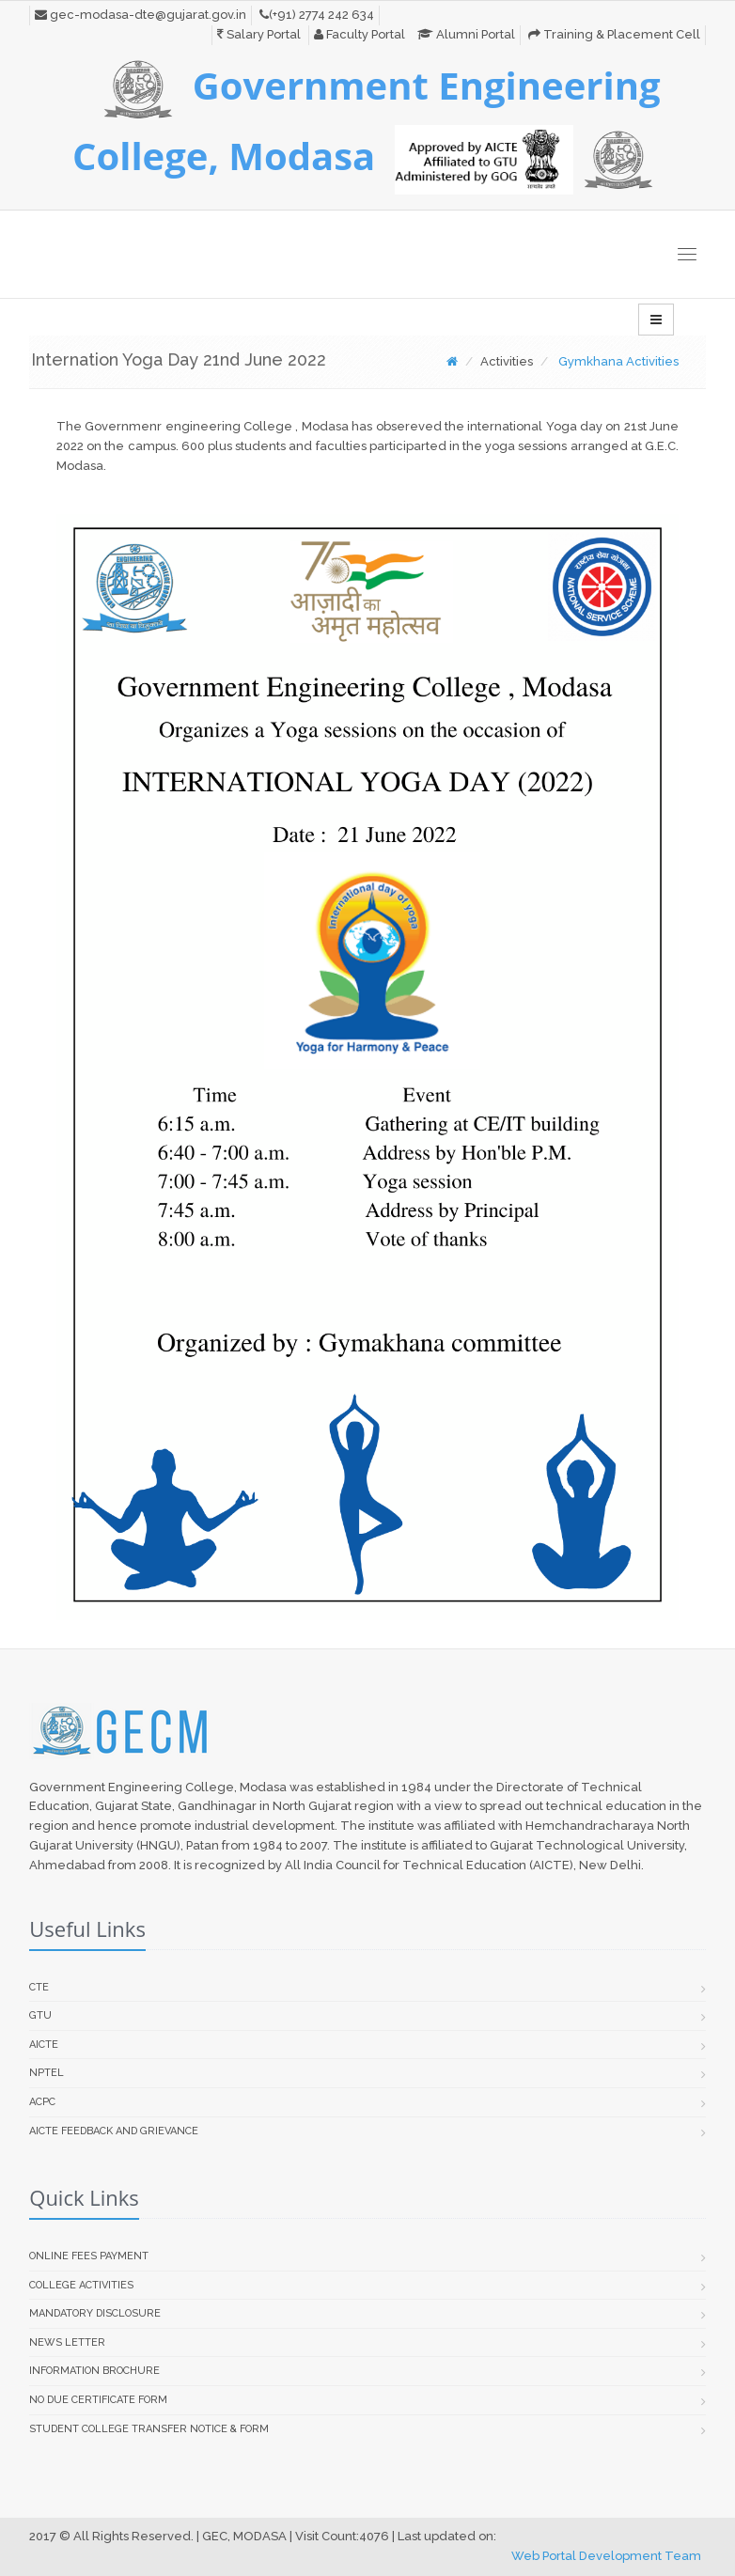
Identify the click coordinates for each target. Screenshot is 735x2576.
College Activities (81, 2285)
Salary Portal (259, 34)
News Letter (67, 2342)
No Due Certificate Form (98, 2400)
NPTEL (46, 2073)
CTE (39, 1987)
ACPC (42, 2102)
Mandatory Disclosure (95, 2313)
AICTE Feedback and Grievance (113, 2131)
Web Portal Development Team (606, 2556)
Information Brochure (94, 2371)
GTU (40, 2015)
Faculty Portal (359, 34)
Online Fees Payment (89, 2256)
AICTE (43, 2044)
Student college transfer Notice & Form (149, 2429)
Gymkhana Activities (618, 361)
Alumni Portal (466, 34)
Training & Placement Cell (614, 34)
